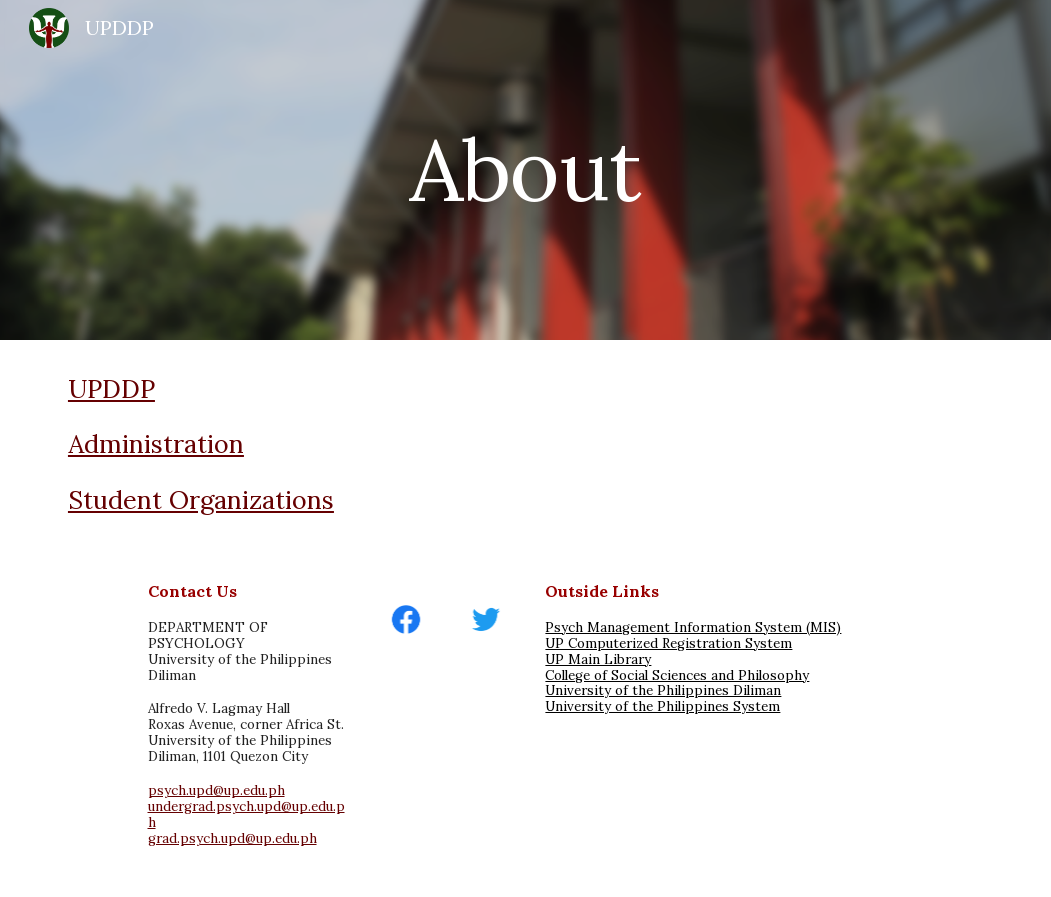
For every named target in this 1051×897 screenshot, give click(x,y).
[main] (525, 169)
